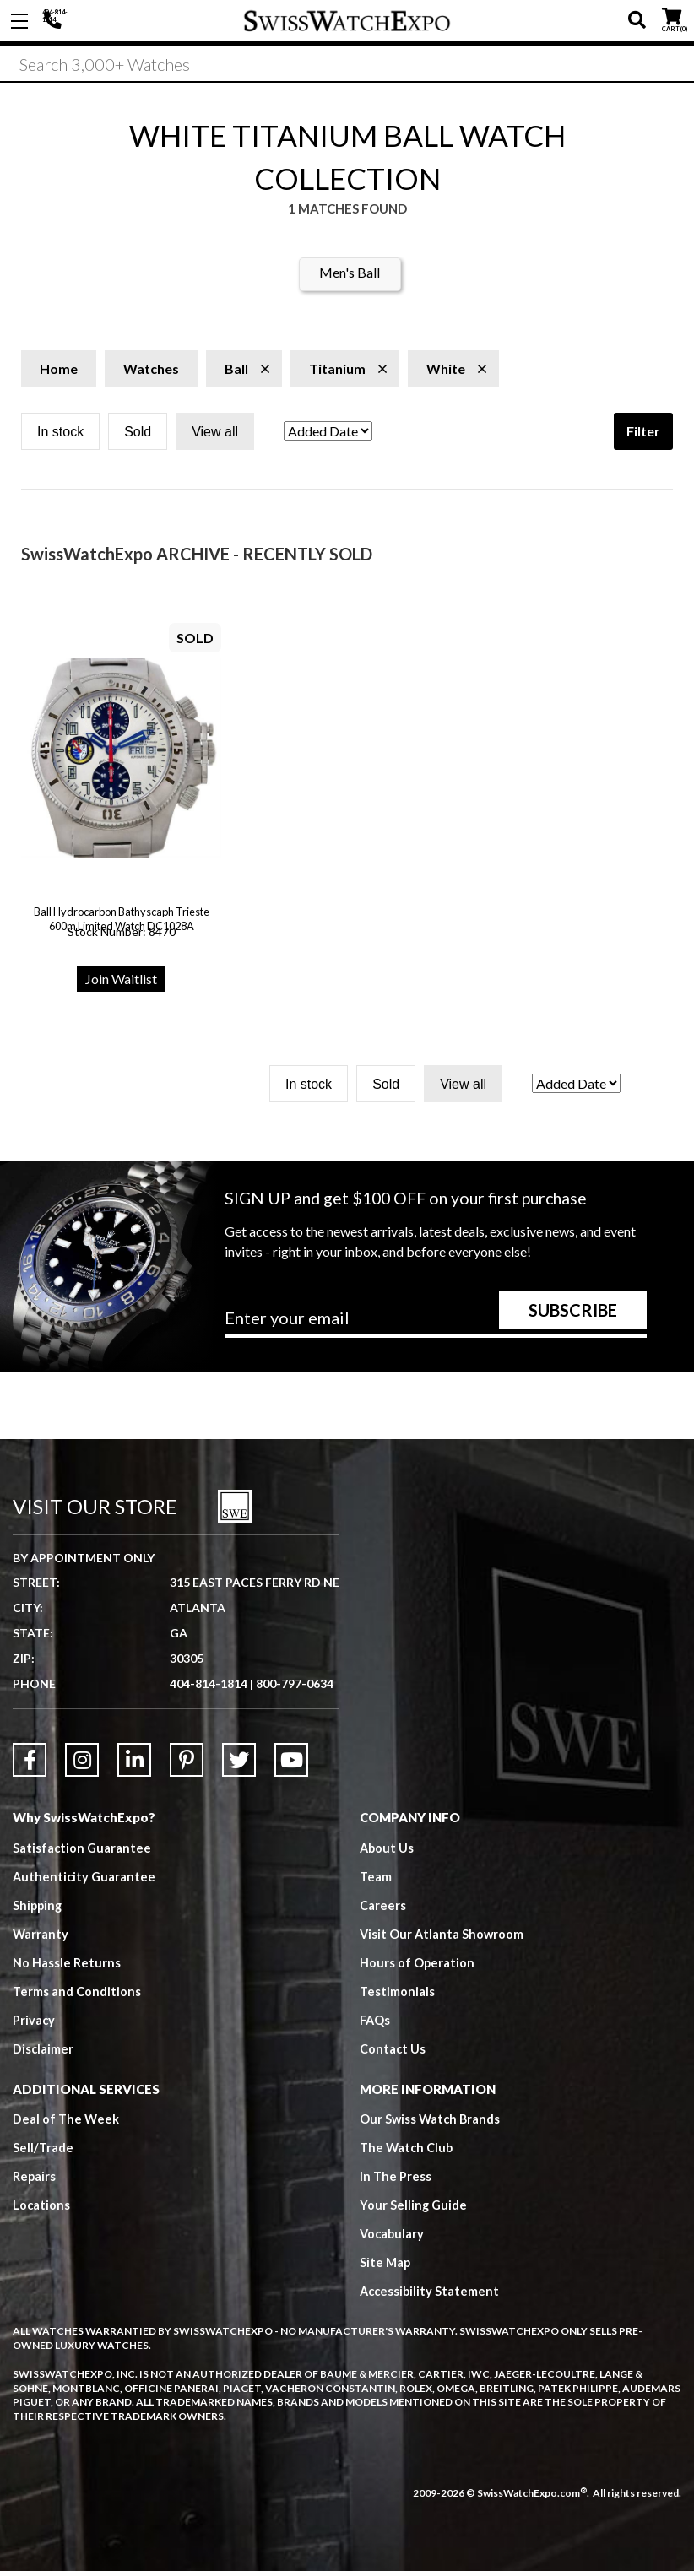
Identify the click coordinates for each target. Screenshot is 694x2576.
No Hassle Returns (67, 1967)
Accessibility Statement (431, 2296)
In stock (60, 437)
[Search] (347, 66)
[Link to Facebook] (29, 1765)
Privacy (34, 2024)
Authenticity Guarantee (85, 1881)
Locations (42, 2210)
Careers (383, 1910)
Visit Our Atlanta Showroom (443, 1938)
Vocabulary (393, 2239)
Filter (643, 437)
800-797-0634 (294, 1688)
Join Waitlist (121, 985)
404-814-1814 (55, 21)
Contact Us (393, 2053)
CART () (671, 17)
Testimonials (397, 1996)
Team (376, 1881)
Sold (137, 437)
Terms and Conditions (77, 1996)
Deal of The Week (67, 2124)
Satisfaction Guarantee (83, 1852)
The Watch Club (408, 2153)
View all (215, 437)
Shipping (38, 1910)
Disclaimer (43, 2053)
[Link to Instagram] (82, 1765)
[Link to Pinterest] (186, 1765)
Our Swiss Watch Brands (431, 2124)
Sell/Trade (43, 2153)
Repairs (35, 2181)
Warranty (41, 1938)
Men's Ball (349, 278)
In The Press (396, 2181)
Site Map (386, 2268)
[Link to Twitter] (239, 1765)
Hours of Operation (417, 1967)
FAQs (376, 2024)
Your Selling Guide (414, 2210)
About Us (387, 1852)
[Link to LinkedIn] (134, 1765)
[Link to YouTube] (291, 1765)
